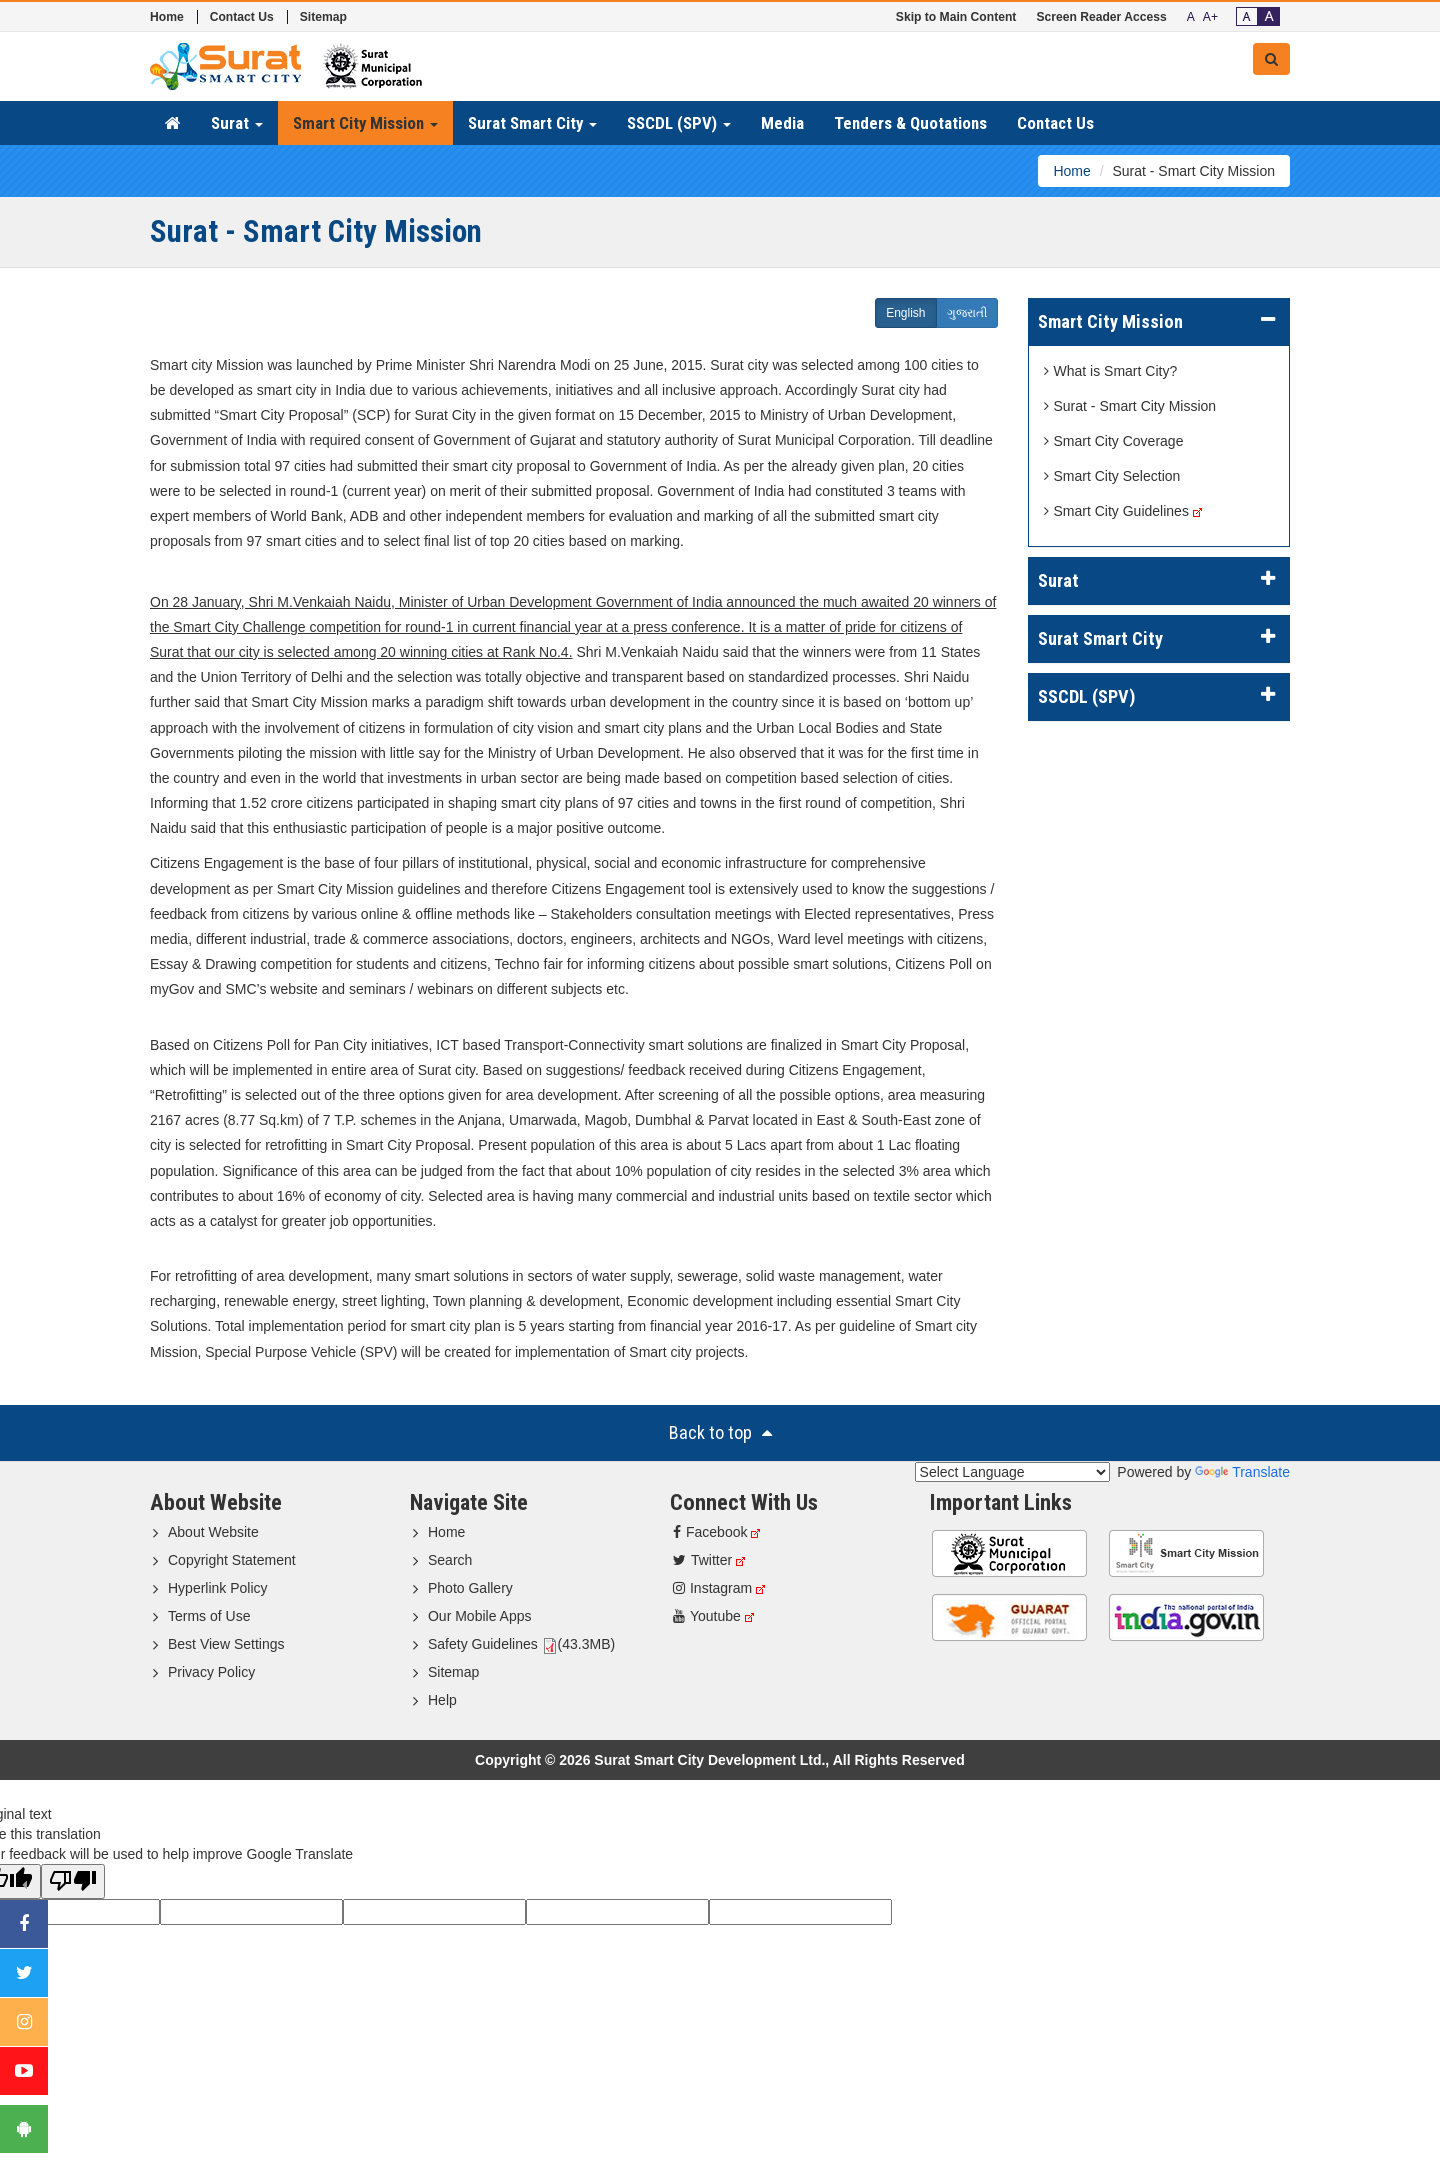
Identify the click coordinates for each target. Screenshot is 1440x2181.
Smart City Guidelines (1116, 511)
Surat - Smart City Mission (1130, 406)
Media (782, 123)
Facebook (710, 1532)
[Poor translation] (73, 1881)
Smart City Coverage (1114, 441)
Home (167, 17)
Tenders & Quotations (910, 123)
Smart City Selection (1112, 476)
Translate (1242, 1472)
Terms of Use (209, 1616)
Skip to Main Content (956, 17)
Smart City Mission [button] (365, 123)
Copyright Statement (232, 1560)
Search (450, 1560)
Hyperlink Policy (218, 1588)
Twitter (702, 1560)
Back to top (720, 1432)
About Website (213, 1532)
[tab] (1159, 322)
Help (442, 1700)
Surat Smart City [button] (532, 123)
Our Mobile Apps (480, 1616)
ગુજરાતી (967, 313)
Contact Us (242, 17)
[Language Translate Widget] (1012, 1472)
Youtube (707, 1616)
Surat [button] (237, 123)
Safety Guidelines (483, 1644)
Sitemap (323, 17)
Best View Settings (226, 1644)
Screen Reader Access (1101, 17)
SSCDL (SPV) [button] (679, 123)
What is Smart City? (1111, 371)
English (905, 313)
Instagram (712, 1588)
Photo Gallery (470, 1588)
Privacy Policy (211, 1672)
